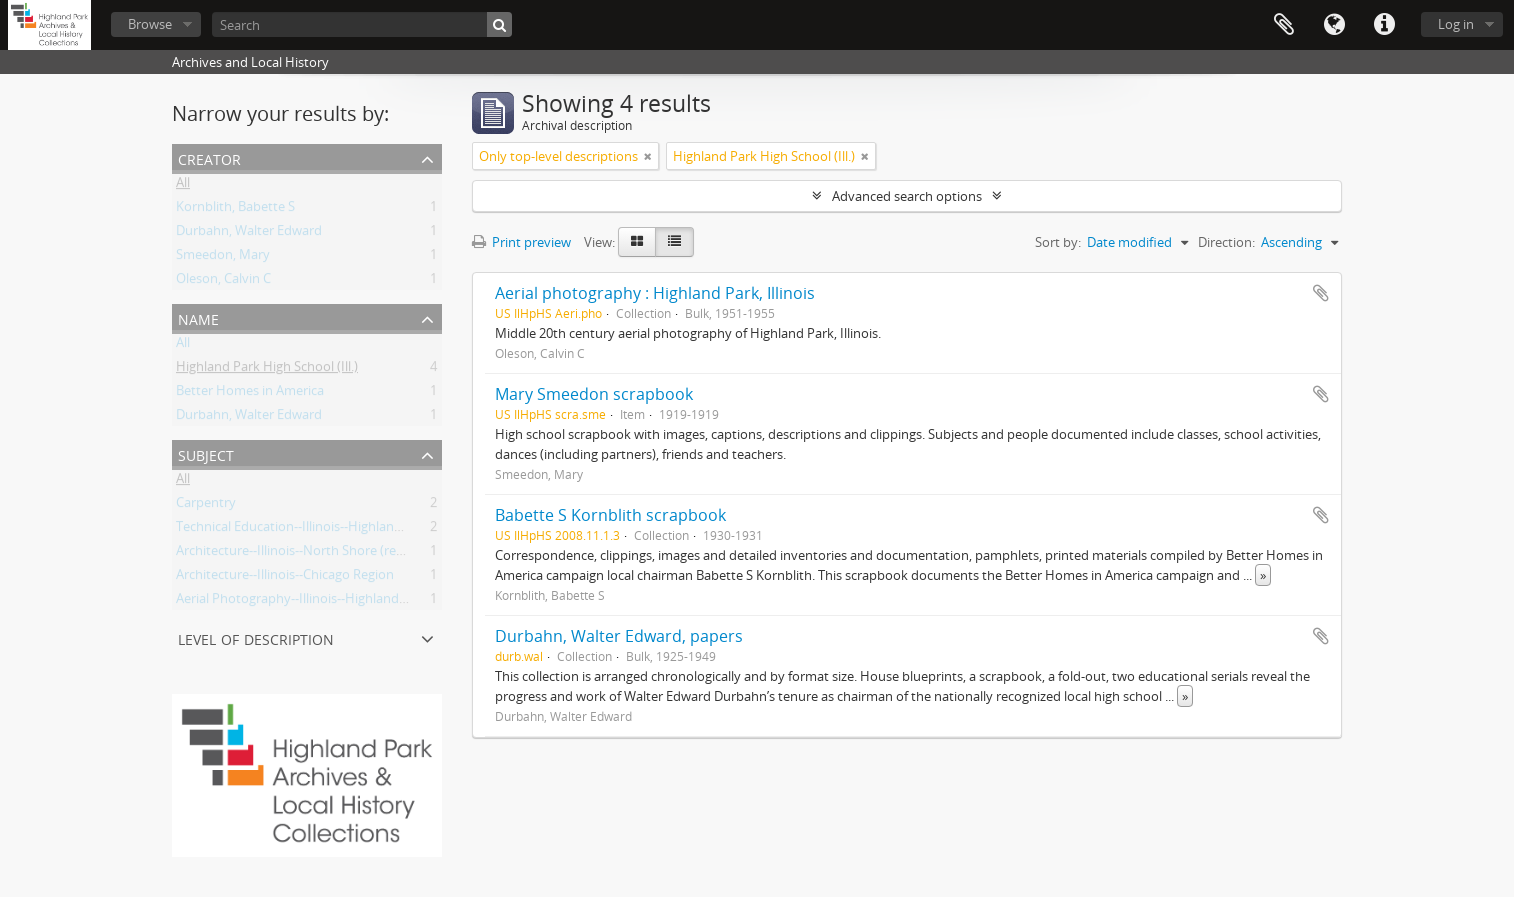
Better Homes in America (250, 394)
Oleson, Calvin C (223, 282)
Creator (209, 157)
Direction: (1226, 242)
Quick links (1384, 25)
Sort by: (1058, 242)
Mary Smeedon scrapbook (594, 394)
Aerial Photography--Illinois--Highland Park (302, 602)
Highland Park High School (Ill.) (267, 370)
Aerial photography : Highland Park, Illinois (655, 293)
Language (1334, 25)
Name (198, 317)
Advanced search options (907, 196)
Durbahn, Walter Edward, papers (619, 636)
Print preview (521, 242)
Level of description (256, 637)
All (183, 186)
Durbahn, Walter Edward (249, 234)
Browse (150, 24)
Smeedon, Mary (223, 258)
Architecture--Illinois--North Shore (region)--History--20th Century (370, 554)
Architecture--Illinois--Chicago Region (285, 578)
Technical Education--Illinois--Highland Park (304, 530)
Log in (1456, 24)
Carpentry (206, 506)
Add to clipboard (1321, 293)
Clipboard (1284, 25)
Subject (206, 453)
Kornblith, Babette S (235, 210)
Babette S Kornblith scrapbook (610, 515)
